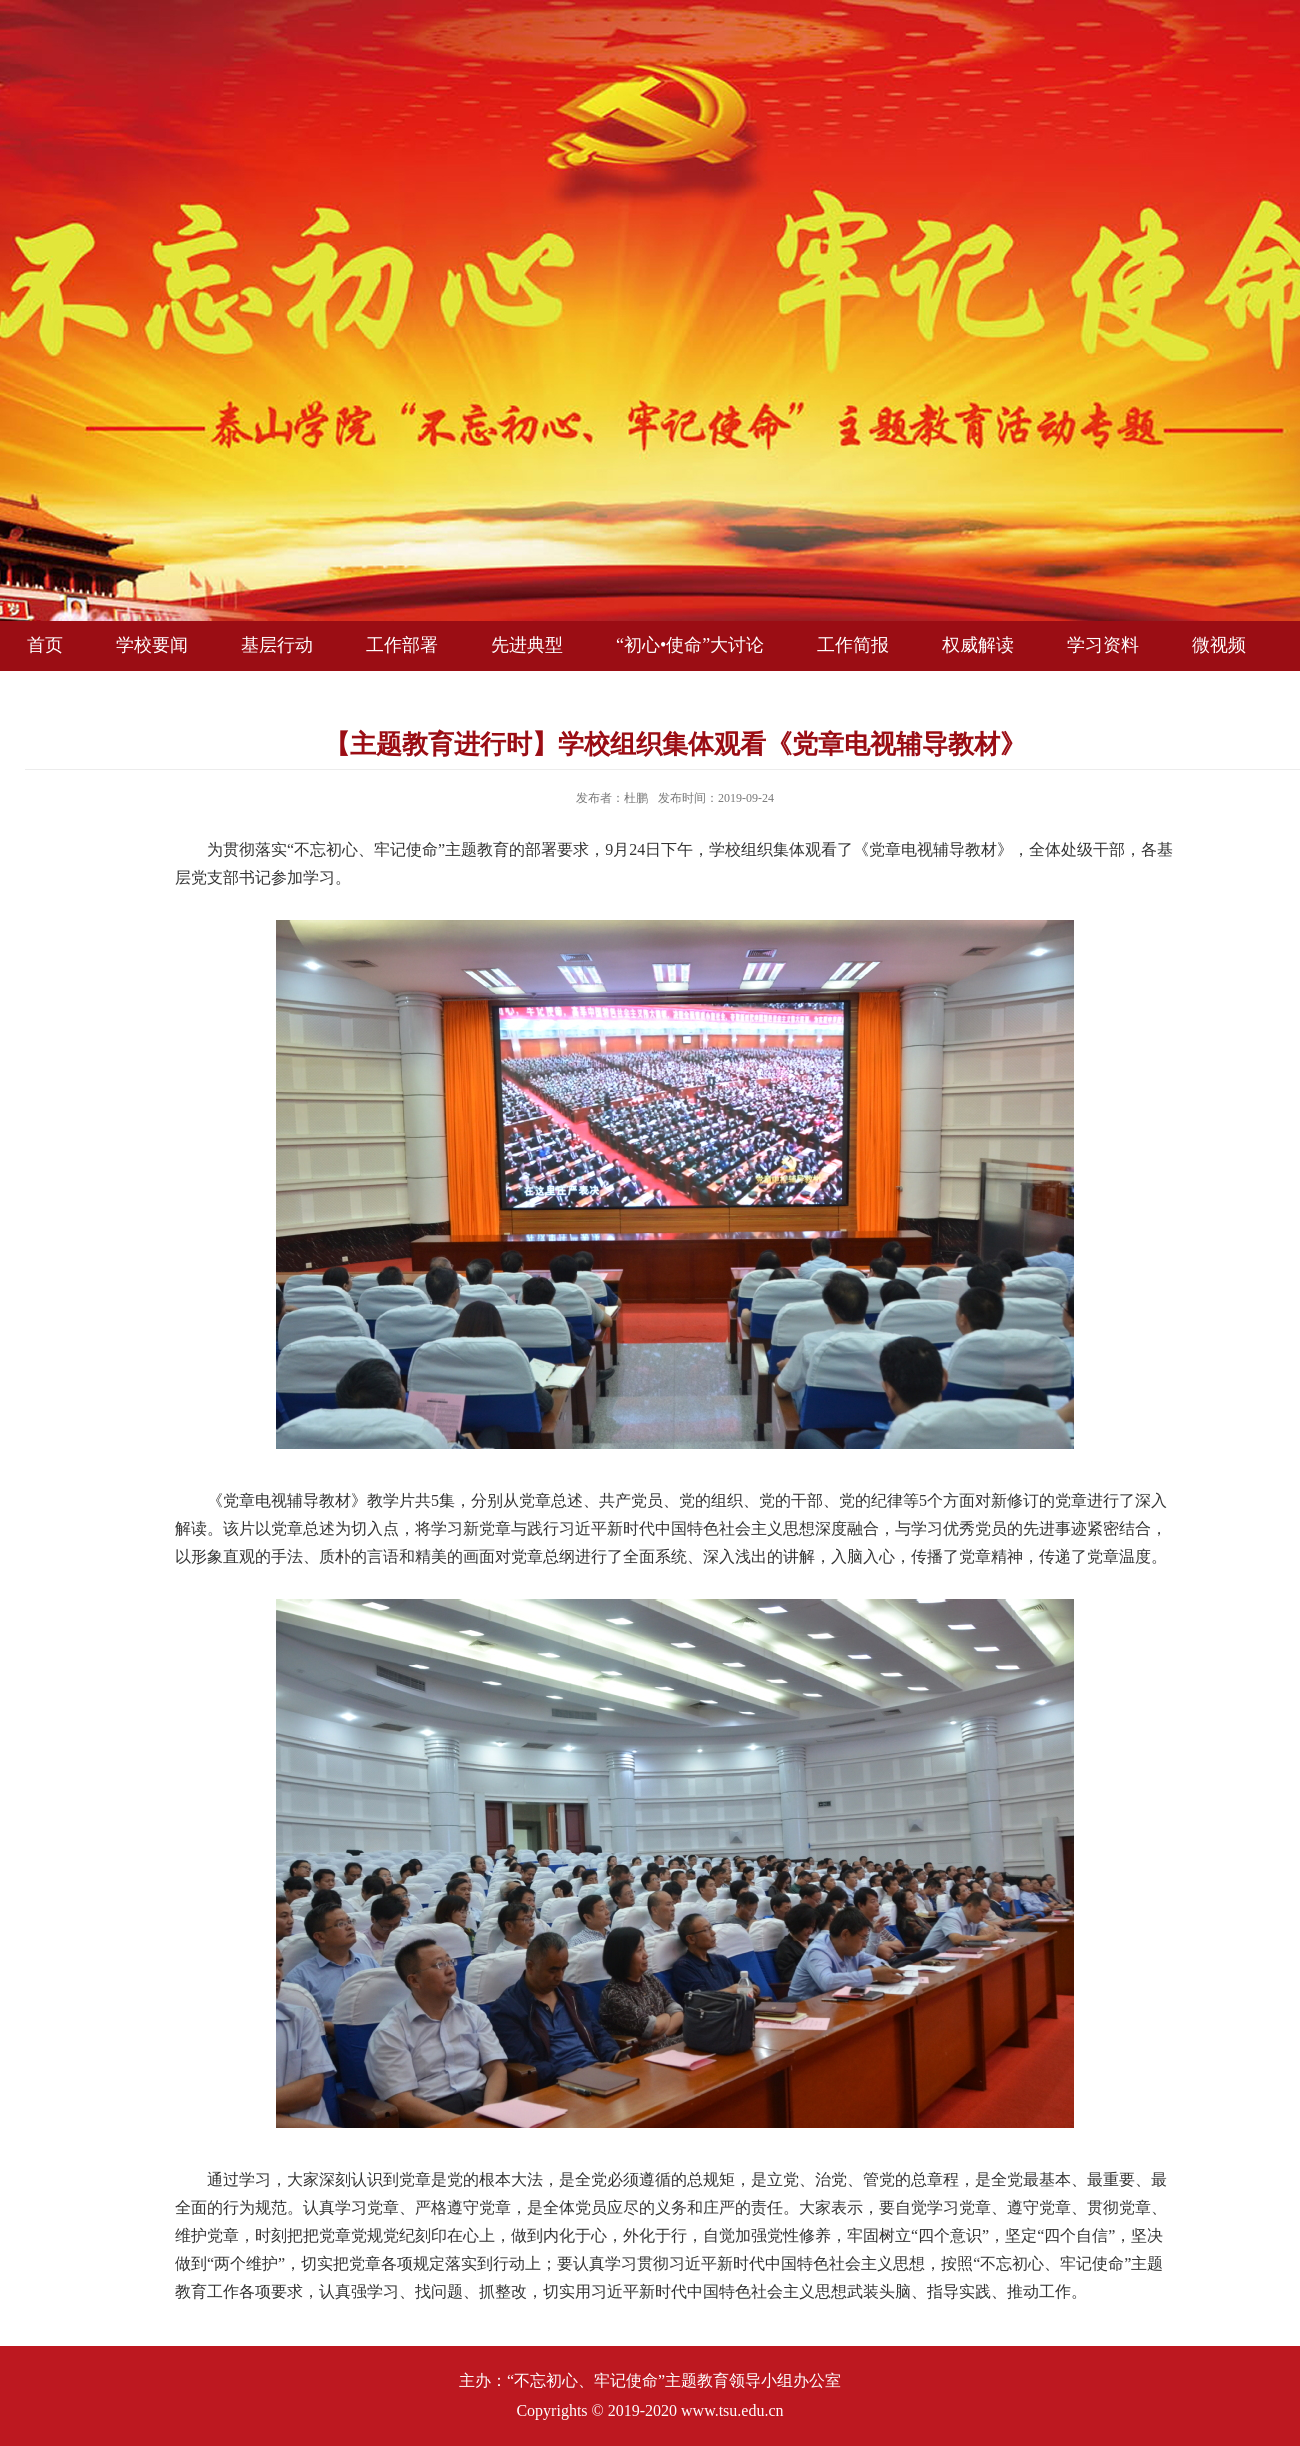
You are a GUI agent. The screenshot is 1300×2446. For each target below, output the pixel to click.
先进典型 (527, 645)
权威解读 (978, 645)
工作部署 (402, 645)
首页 (45, 645)
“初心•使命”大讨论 (690, 645)
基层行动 (277, 645)
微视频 (1219, 645)
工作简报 (853, 645)
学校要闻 (152, 645)
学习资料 (1103, 645)
